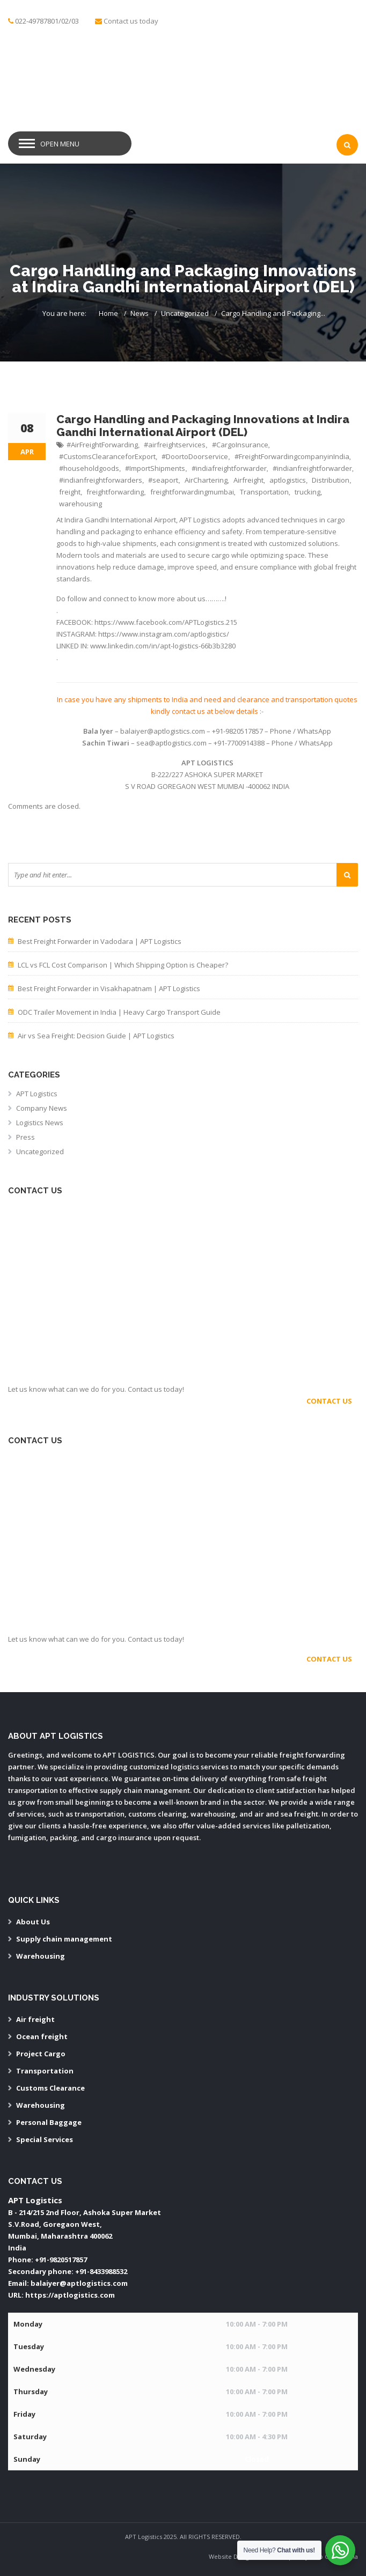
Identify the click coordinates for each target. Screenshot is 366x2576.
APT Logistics (36, 1093)
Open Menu (59, 144)
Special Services (44, 2139)
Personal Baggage (49, 2122)
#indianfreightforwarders (100, 480)
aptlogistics (287, 480)
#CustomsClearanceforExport (107, 456)
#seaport (163, 480)
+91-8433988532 (101, 2271)
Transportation (264, 492)
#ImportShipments (155, 468)
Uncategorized (185, 313)
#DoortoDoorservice (195, 456)
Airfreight (248, 480)
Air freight (35, 2019)
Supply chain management (64, 1939)
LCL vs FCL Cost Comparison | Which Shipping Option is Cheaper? (123, 965)
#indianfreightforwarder (312, 468)
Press (25, 1137)
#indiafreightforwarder (229, 468)
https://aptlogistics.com (70, 2295)
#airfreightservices (175, 444)
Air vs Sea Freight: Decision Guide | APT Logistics (96, 1035)
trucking (307, 492)
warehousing (80, 503)
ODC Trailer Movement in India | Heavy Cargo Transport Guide (119, 1012)
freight (69, 492)
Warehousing (40, 1956)
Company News (41, 1108)
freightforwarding (115, 492)
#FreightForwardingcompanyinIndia (292, 456)
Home (108, 313)
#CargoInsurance (240, 444)
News (139, 313)
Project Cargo (40, 2053)
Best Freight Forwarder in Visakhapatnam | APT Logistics (109, 988)
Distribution (330, 480)
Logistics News (39, 1122)
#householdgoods (89, 468)
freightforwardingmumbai (192, 492)
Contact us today (131, 21)
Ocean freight (42, 2036)
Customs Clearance (50, 2088)
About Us (33, 1922)
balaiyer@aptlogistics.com (79, 2283)
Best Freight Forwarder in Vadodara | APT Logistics (99, 941)
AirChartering (206, 480)
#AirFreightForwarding (102, 444)
